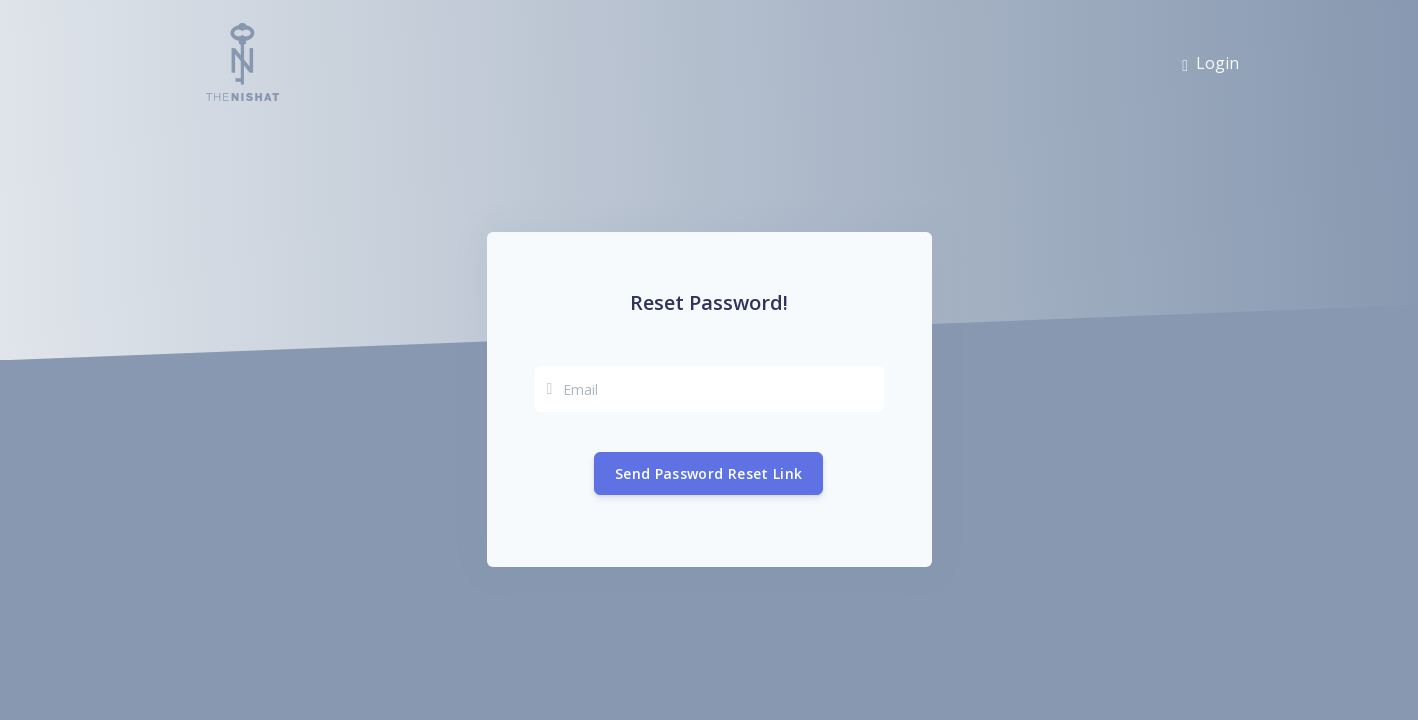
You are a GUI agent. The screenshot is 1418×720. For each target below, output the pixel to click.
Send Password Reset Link (708, 473)
